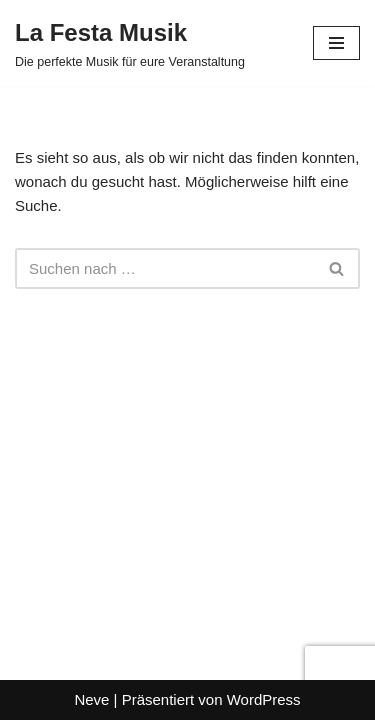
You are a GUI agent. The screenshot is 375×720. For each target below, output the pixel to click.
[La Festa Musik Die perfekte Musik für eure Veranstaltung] (130, 43)
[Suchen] (165, 268)
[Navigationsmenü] (336, 43)
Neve (91, 699)
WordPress (264, 699)
